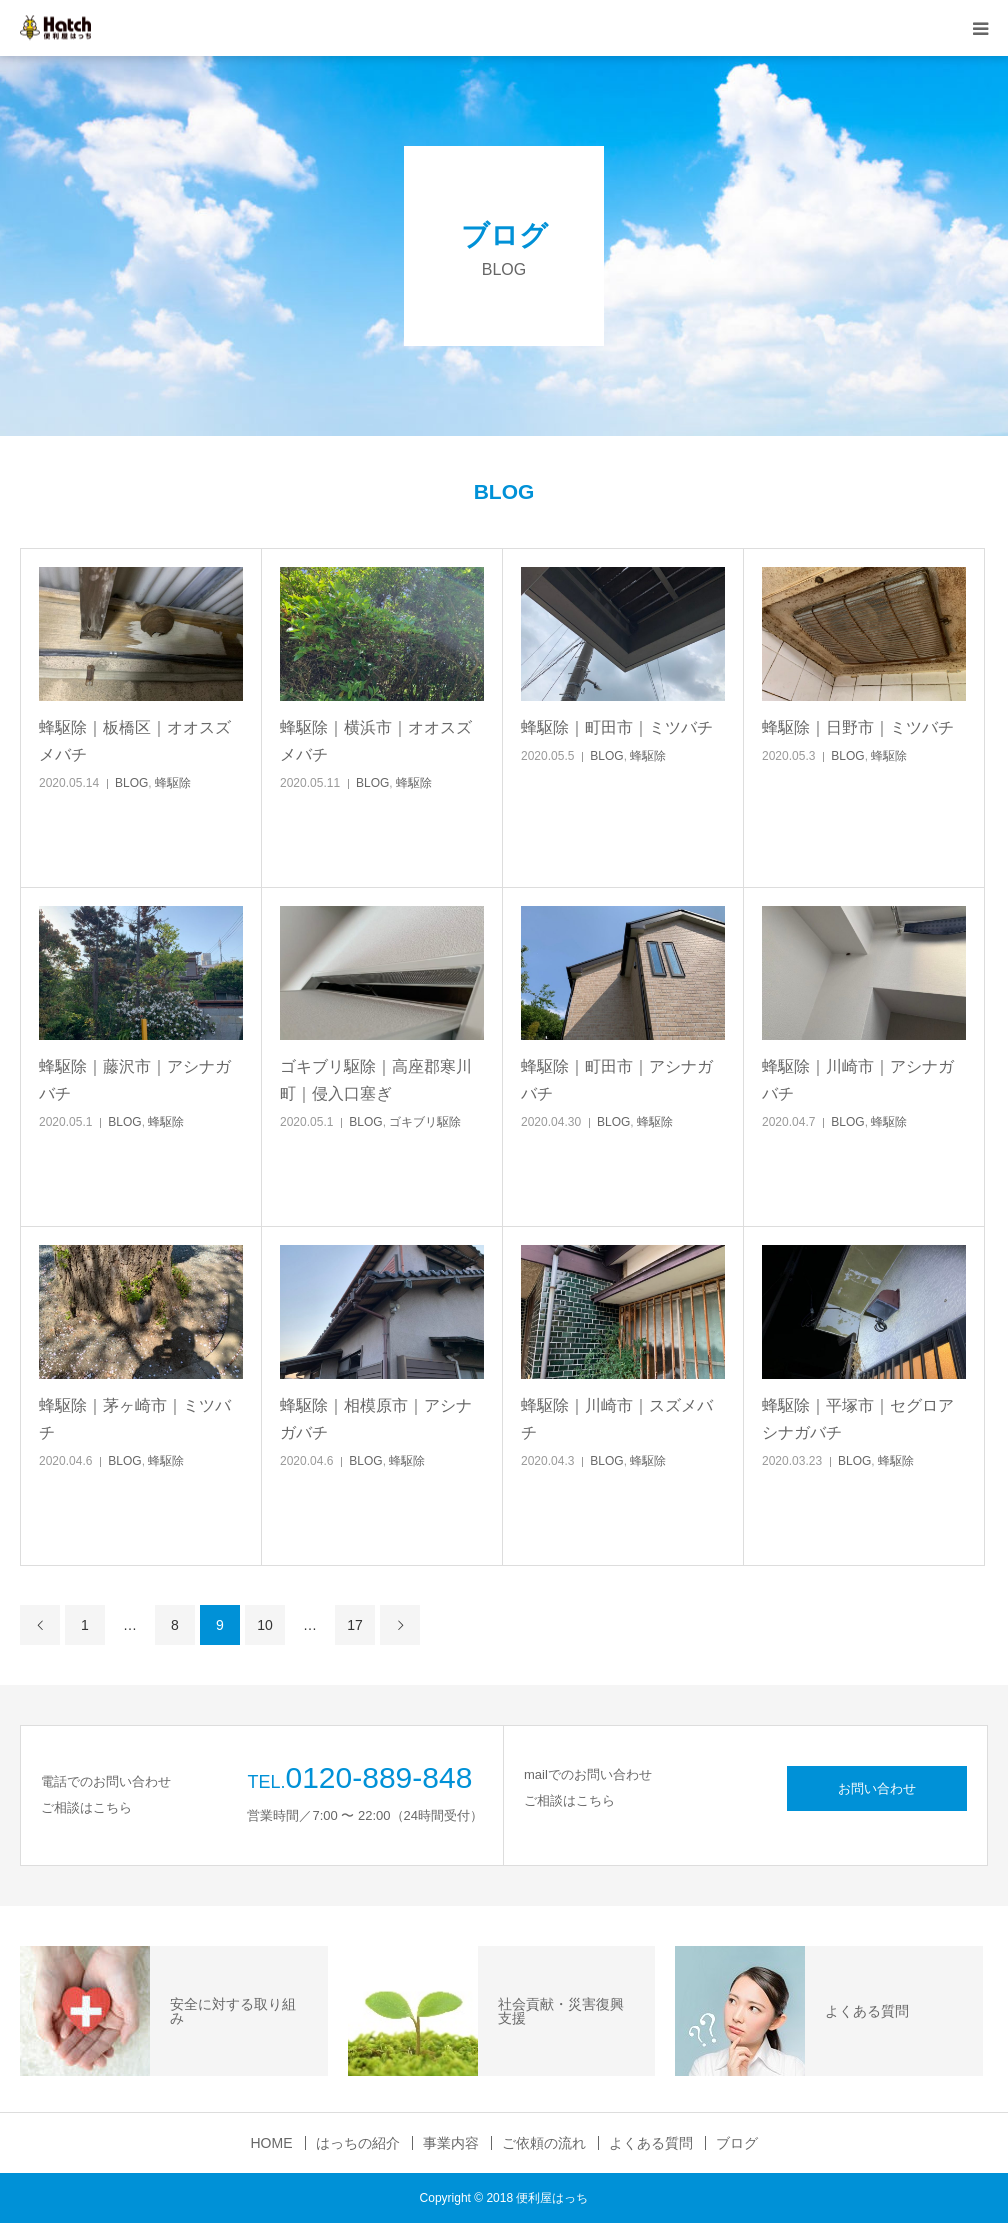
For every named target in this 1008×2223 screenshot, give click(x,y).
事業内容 (451, 2143)
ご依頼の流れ (544, 2143)
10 (265, 1625)
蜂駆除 (173, 783)
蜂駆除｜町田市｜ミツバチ (617, 727)
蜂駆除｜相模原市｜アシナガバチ (376, 1419)
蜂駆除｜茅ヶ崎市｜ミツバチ (135, 1419)
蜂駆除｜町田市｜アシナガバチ (617, 1080)
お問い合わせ (877, 1788)
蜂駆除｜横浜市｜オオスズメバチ (376, 741)
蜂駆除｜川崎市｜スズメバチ (617, 1419)
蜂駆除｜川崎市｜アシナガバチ (858, 1080)
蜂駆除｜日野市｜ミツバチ (858, 727)
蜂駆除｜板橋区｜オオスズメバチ (135, 741)
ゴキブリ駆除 (425, 1122)
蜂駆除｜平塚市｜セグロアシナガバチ (858, 1419)
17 (355, 1625)
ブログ (737, 2143)
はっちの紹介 (358, 2143)
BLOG (131, 783)
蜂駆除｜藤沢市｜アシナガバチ (135, 1080)
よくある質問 (651, 2143)
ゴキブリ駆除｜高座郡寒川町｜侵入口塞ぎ (376, 1080)
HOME (272, 2143)
